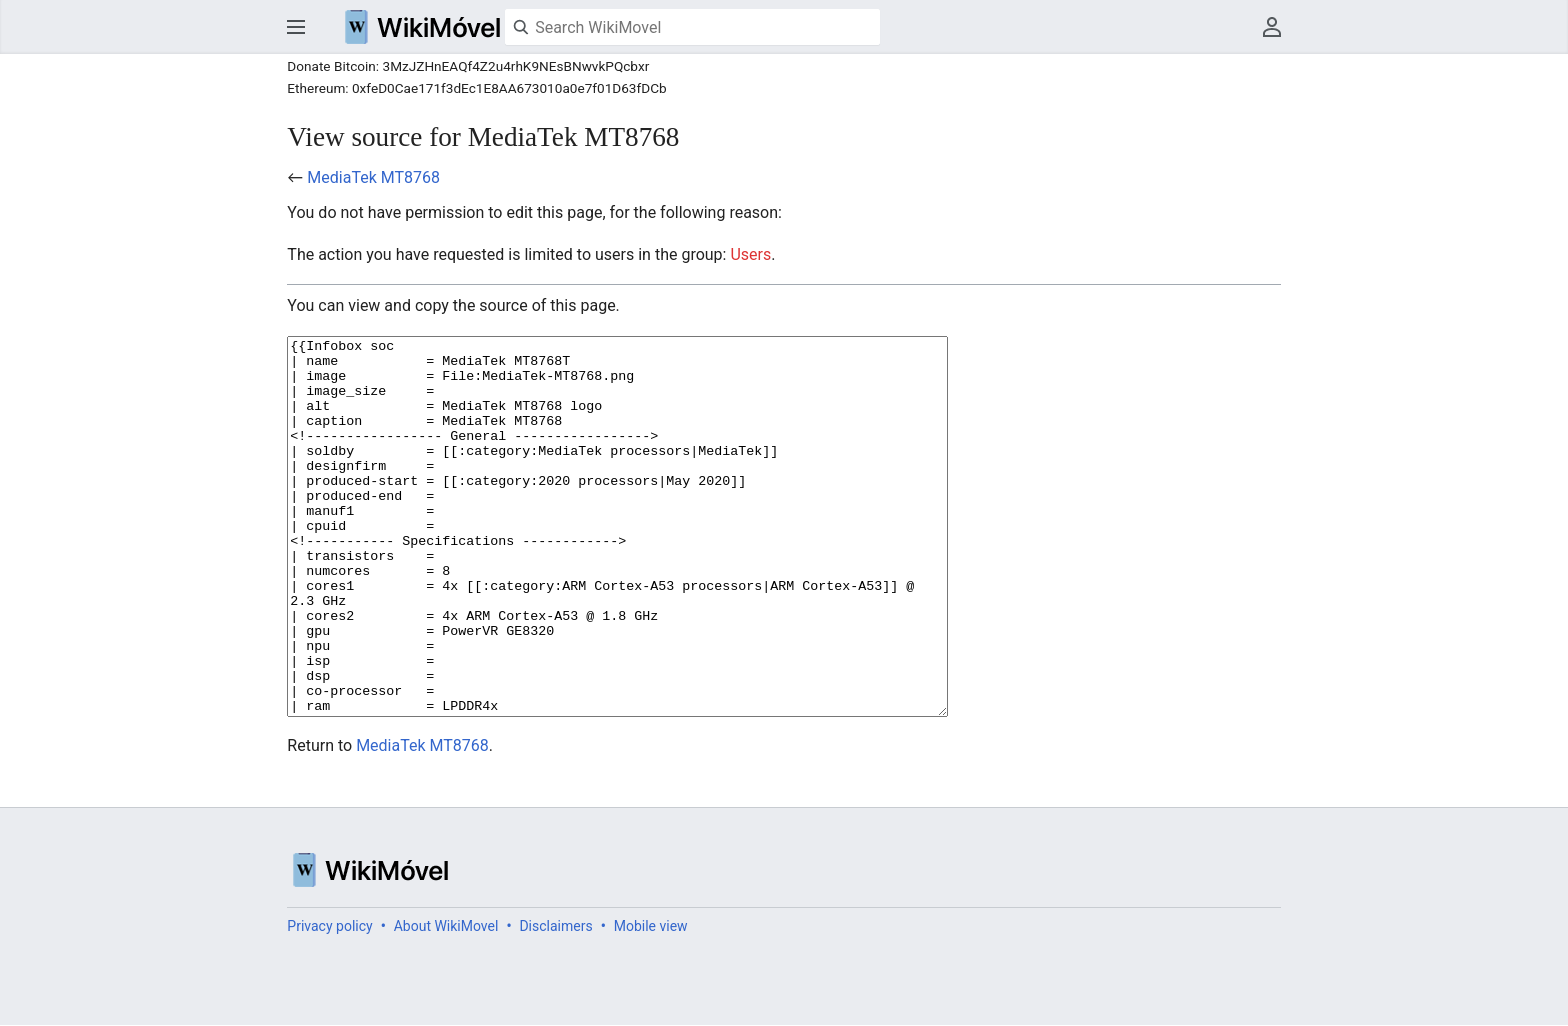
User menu (1272, 27)
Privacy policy (329, 1001)
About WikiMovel (446, 1001)
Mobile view (651, 1001)
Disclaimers (555, 1001)
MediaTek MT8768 (373, 177)
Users (750, 254)
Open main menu (296, 27)
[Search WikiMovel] (692, 27)
